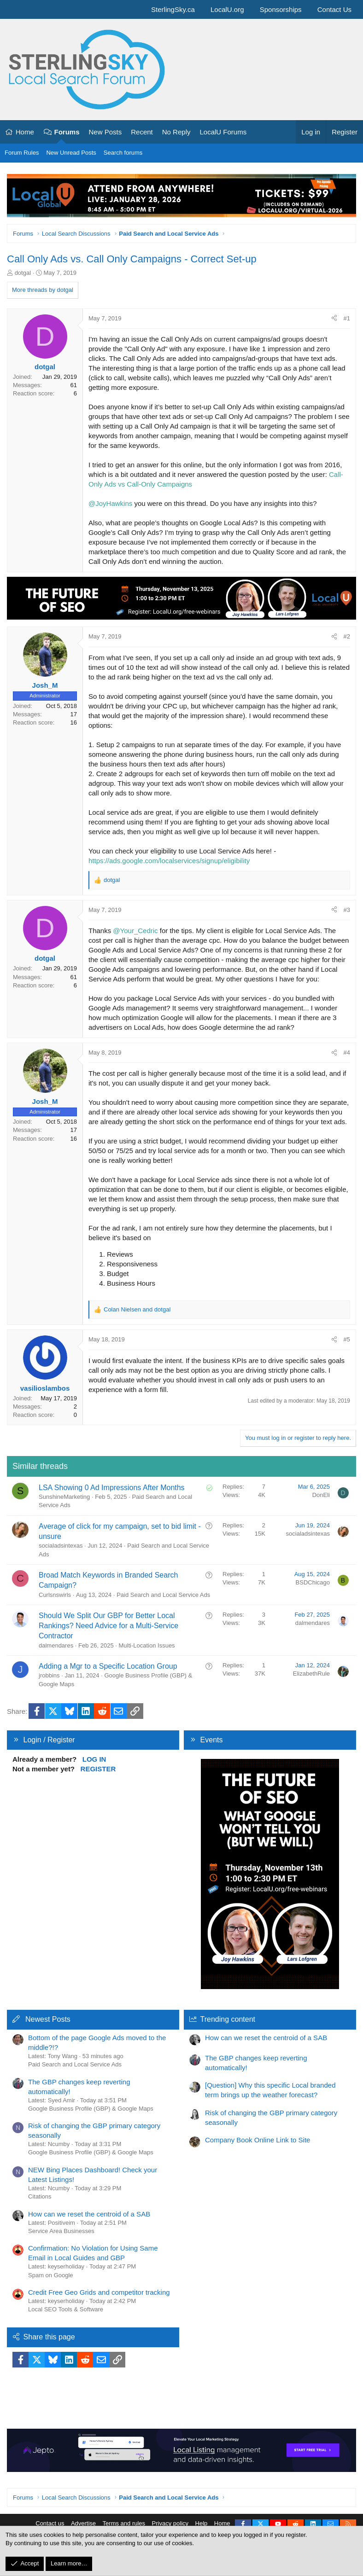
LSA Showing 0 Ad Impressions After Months (112, 1487)
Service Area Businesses (61, 2231)
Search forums (123, 152)
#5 (347, 1339)
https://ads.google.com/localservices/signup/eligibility (169, 860)
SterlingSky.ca (173, 9)
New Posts (105, 132)
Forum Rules (22, 152)
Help (201, 2523)
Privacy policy (170, 2523)
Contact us (49, 2523)
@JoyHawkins (110, 503)
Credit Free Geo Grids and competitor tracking (99, 2292)
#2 (347, 636)
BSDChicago (313, 1582)
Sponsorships (281, 9)
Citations (40, 2196)
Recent (142, 132)
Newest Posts (47, 2019)
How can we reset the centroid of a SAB (89, 2214)
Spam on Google (50, 2275)
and (137, 1309)
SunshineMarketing (64, 1496)
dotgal (23, 272)
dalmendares (56, 1645)
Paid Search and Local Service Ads (163, 1594)
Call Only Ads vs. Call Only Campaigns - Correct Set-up (132, 259)
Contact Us (334, 9)
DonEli (321, 1494)
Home (25, 132)
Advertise (83, 2523)
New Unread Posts (71, 152)
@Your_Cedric (135, 930)
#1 (347, 318)
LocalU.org (227, 9)
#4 (347, 1052)
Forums (67, 132)
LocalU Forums (222, 132)
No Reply (176, 132)
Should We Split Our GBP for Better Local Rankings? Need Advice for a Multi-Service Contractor (108, 1626)
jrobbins (49, 1675)
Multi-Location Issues (147, 1645)
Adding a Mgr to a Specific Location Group (108, 1666)
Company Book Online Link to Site (257, 2140)
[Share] (334, 318)
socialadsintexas (60, 1545)
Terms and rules (124, 2523)
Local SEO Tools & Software (65, 2309)
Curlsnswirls (55, 1594)
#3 (347, 909)
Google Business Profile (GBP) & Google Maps (90, 2108)
